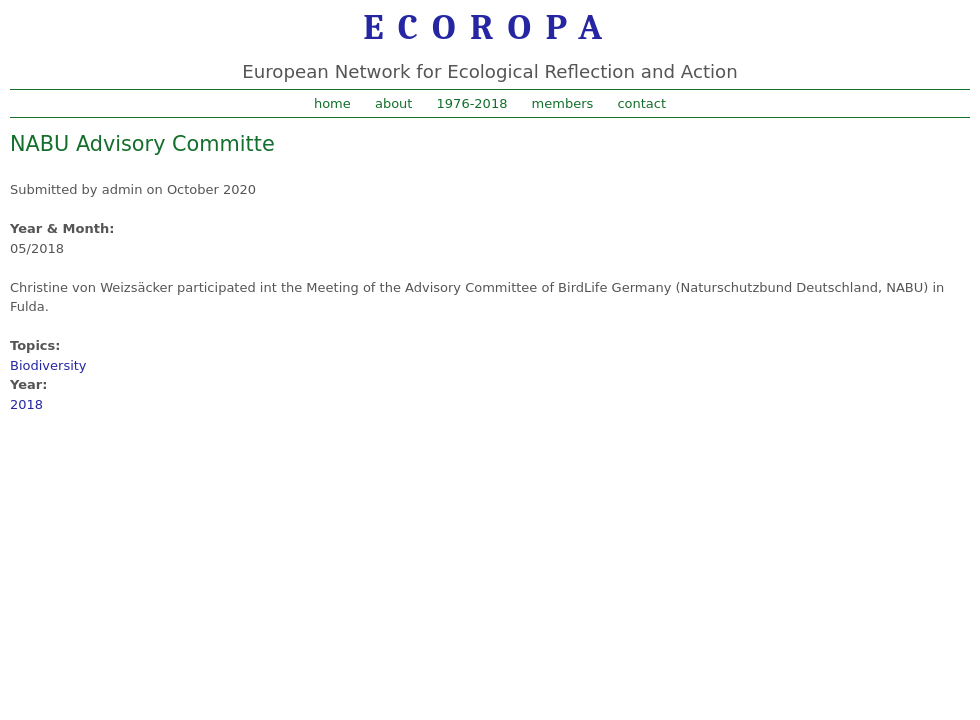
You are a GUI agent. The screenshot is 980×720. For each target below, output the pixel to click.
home (332, 103)
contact (641, 103)
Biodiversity (48, 365)
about (394, 103)
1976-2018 (472, 103)
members (563, 103)
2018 (26, 404)
